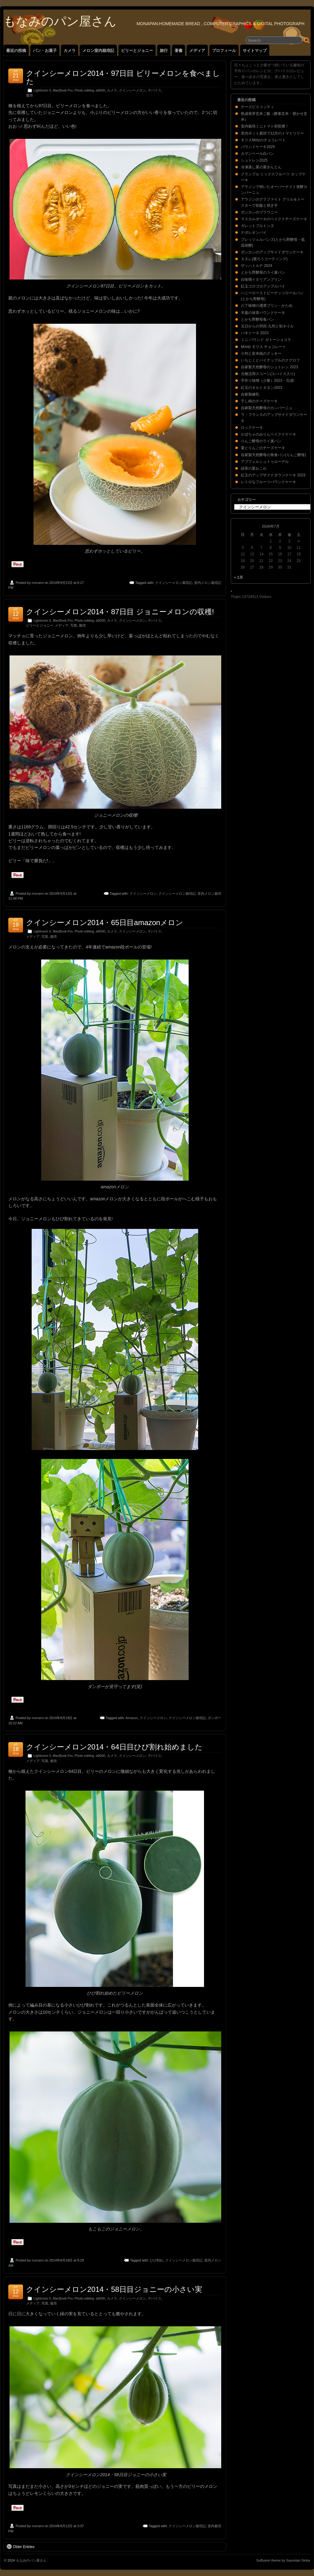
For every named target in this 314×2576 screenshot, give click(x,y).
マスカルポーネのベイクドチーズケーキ (274, 219)
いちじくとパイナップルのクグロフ (270, 360)
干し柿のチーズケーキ (259, 401)
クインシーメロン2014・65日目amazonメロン (104, 922)
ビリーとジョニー (137, 50)
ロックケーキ (252, 427)
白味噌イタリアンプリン (261, 279)
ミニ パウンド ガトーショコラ (266, 340)
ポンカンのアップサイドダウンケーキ (272, 252)
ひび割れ (156, 2260)
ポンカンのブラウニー (259, 212)
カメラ (70, 50)
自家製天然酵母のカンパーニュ (266, 408)
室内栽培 (214, 2526)
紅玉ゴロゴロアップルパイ (263, 286)
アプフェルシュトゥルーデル (265, 461)
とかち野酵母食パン (257, 319)
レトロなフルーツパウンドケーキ (268, 482)
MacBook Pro (63, 90)
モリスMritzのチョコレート (263, 140)
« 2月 (238, 577)
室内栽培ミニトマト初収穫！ (265, 126)
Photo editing (84, 90)
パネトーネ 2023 (255, 333)
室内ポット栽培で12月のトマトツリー (272, 133)
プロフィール (224, 50)
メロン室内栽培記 (98, 50)
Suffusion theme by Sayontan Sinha (283, 2560)
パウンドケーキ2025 (258, 147)
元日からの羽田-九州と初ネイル (267, 326)
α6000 (100, 90)
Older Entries (20, 2546)
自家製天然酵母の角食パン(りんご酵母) (273, 455)
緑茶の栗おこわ (254, 468)
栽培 (29, 95)
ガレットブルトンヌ (257, 226)
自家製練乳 (250, 394)
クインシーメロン (132, 90)
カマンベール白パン (257, 153)
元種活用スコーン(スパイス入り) (268, 374)
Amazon (131, 1718)
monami (38, 582)
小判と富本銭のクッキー (261, 353)
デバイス (154, 90)
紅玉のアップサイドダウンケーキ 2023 (273, 475)
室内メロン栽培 (209, 893)
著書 (179, 50)
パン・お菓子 (45, 50)
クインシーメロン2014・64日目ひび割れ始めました (114, 1747)
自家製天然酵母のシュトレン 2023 (269, 367)
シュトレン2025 (254, 160)
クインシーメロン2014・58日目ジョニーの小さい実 (114, 2289)
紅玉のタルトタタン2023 (261, 387)
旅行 (164, 50)
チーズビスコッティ (257, 107)
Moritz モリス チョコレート (263, 347)
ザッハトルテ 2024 (256, 266)
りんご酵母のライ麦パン (261, 441)
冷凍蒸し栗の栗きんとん (261, 167)
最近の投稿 (16, 50)
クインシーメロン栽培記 (173, 582)
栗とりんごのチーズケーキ (263, 448)
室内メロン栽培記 (207, 582)
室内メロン (212, 2260)
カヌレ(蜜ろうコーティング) (264, 259)
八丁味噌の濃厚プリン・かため (266, 305)
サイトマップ (255, 50)
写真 (73, 625)
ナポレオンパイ (254, 232)
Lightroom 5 (42, 90)
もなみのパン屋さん (59, 21)
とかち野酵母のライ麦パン (263, 272)
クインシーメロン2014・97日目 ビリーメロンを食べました (123, 77)
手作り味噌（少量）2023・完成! (267, 380)
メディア (197, 50)
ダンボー (214, 1718)
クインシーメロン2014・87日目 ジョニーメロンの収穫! (120, 612)
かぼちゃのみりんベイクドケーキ (268, 434)
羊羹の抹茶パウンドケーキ (263, 313)
